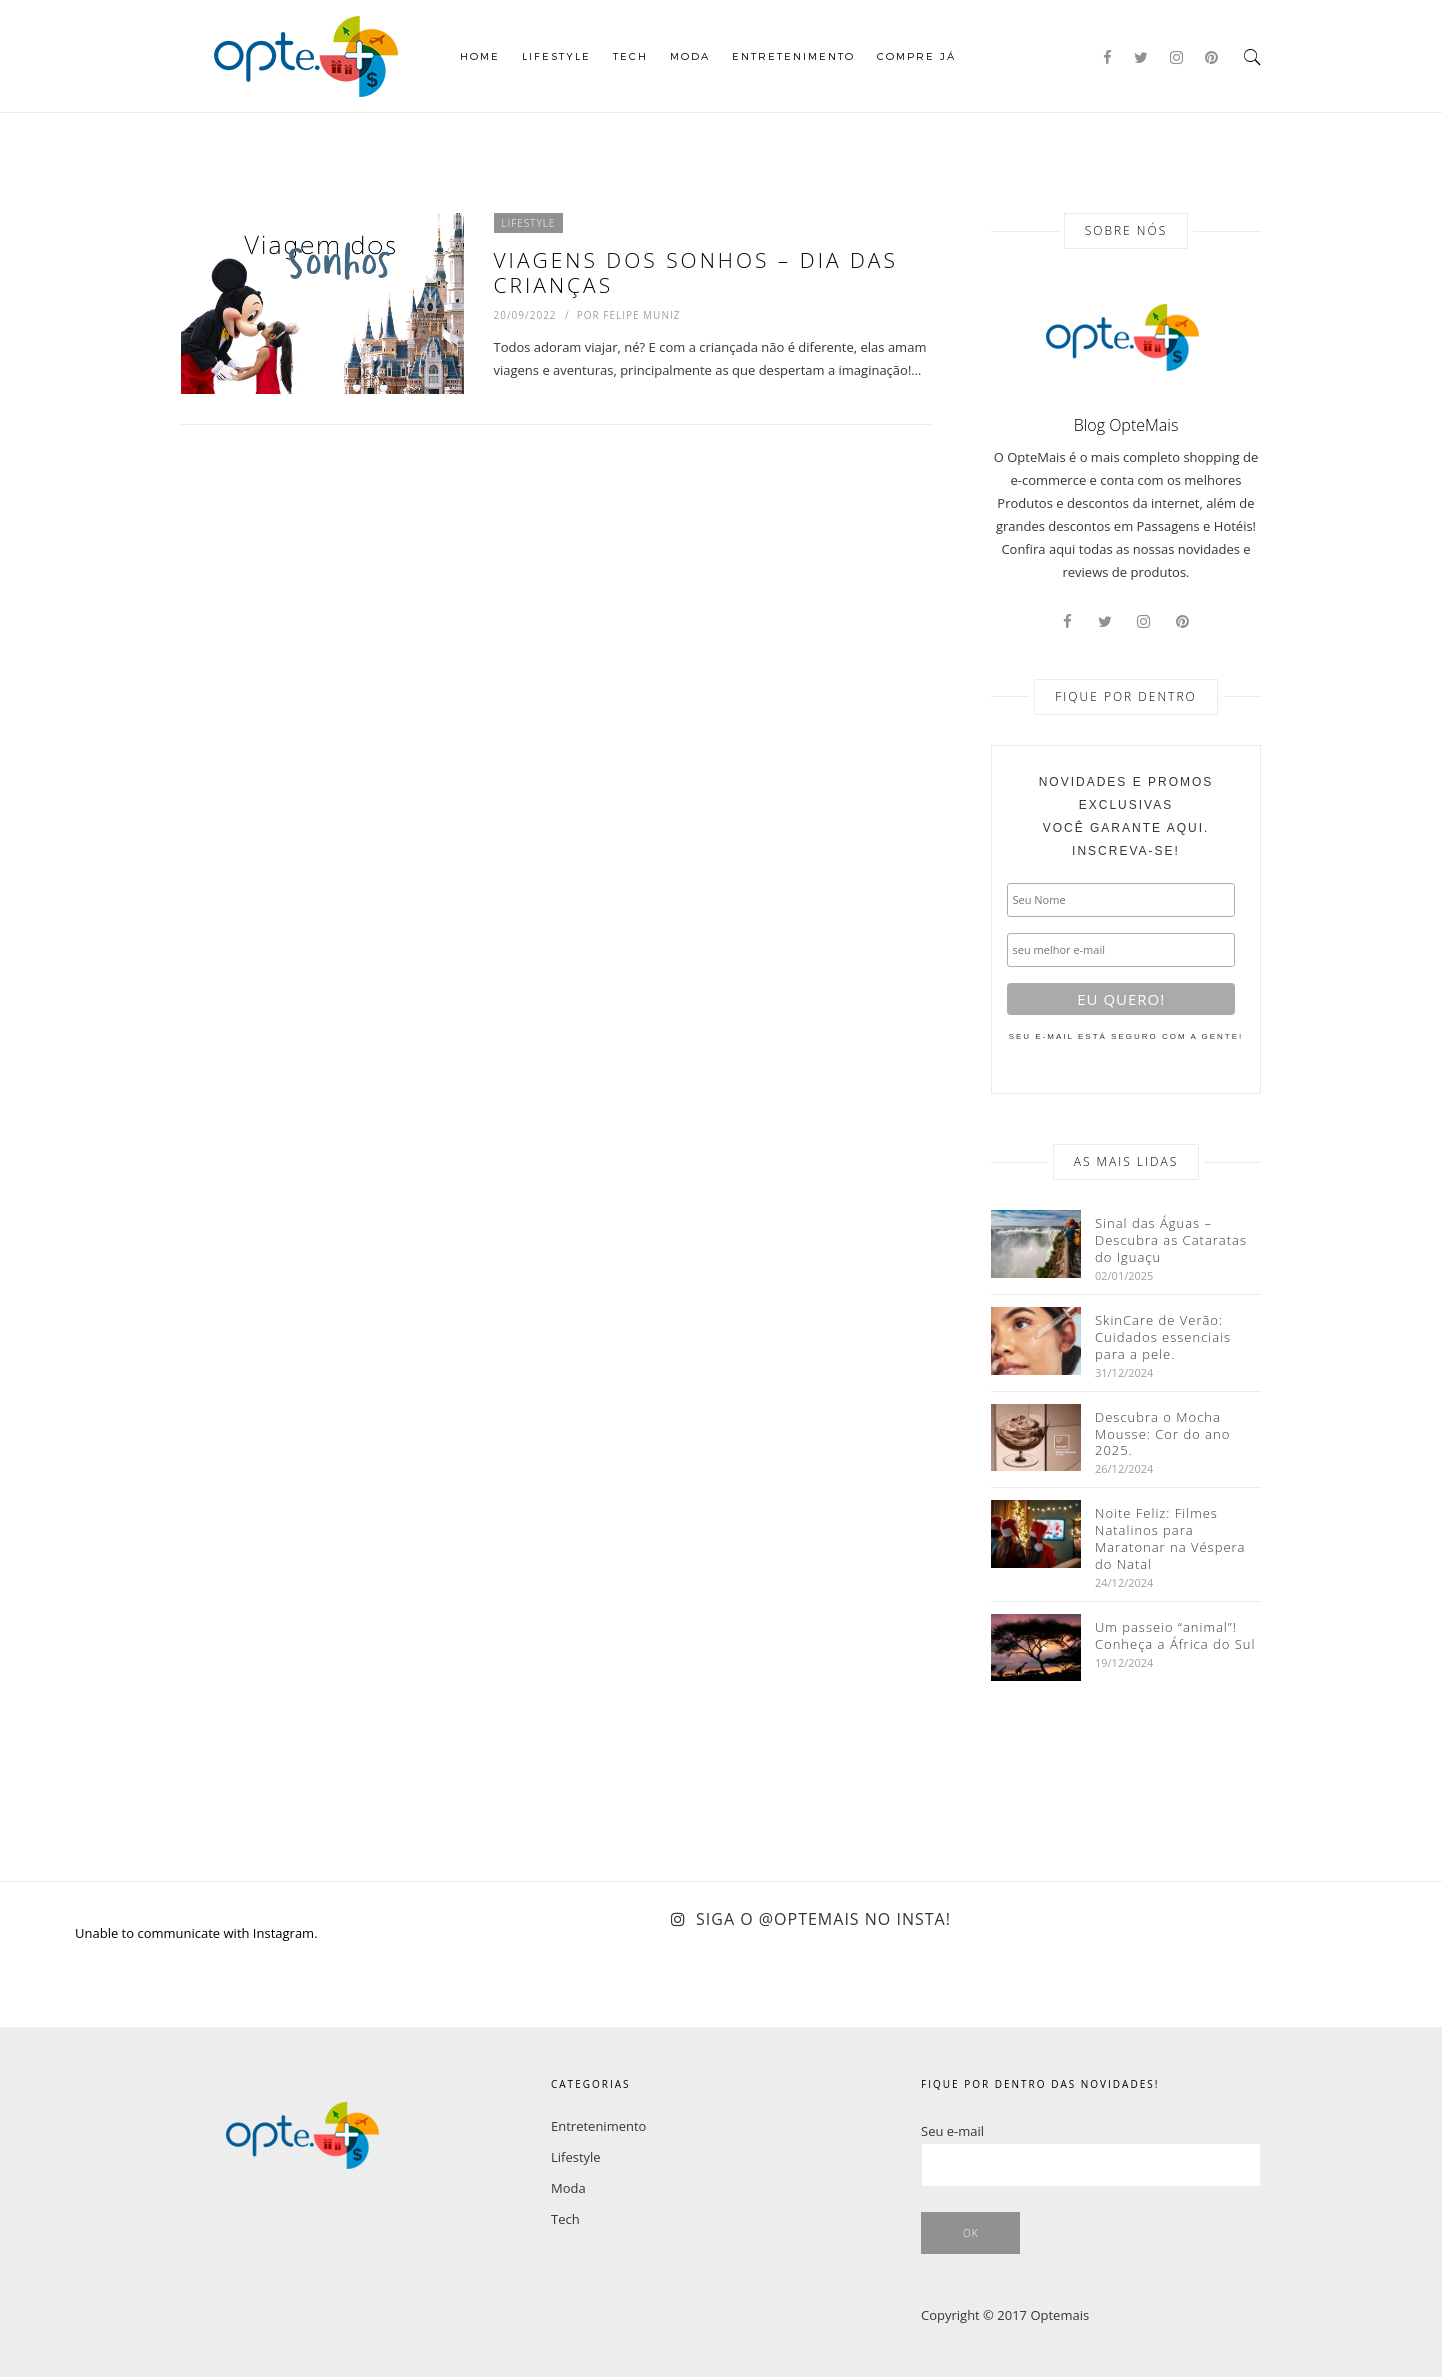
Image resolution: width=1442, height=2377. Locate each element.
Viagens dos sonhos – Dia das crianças (696, 272)
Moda (690, 56)
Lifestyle (556, 56)
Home (480, 56)
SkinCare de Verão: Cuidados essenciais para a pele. (1163, 1337)
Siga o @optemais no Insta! (823, 1919)
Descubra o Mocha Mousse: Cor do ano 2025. (1162, 1434)
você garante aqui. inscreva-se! (1126, 816)
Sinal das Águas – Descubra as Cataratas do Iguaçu (1171, 1240)
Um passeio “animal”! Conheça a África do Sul (1175, 1636)
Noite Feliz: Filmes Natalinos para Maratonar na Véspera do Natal (1170, 1539)
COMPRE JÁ (916, 56)
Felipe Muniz (641, 315)
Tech (630, 56)
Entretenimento (793, 56)
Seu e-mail (952, 2131)
